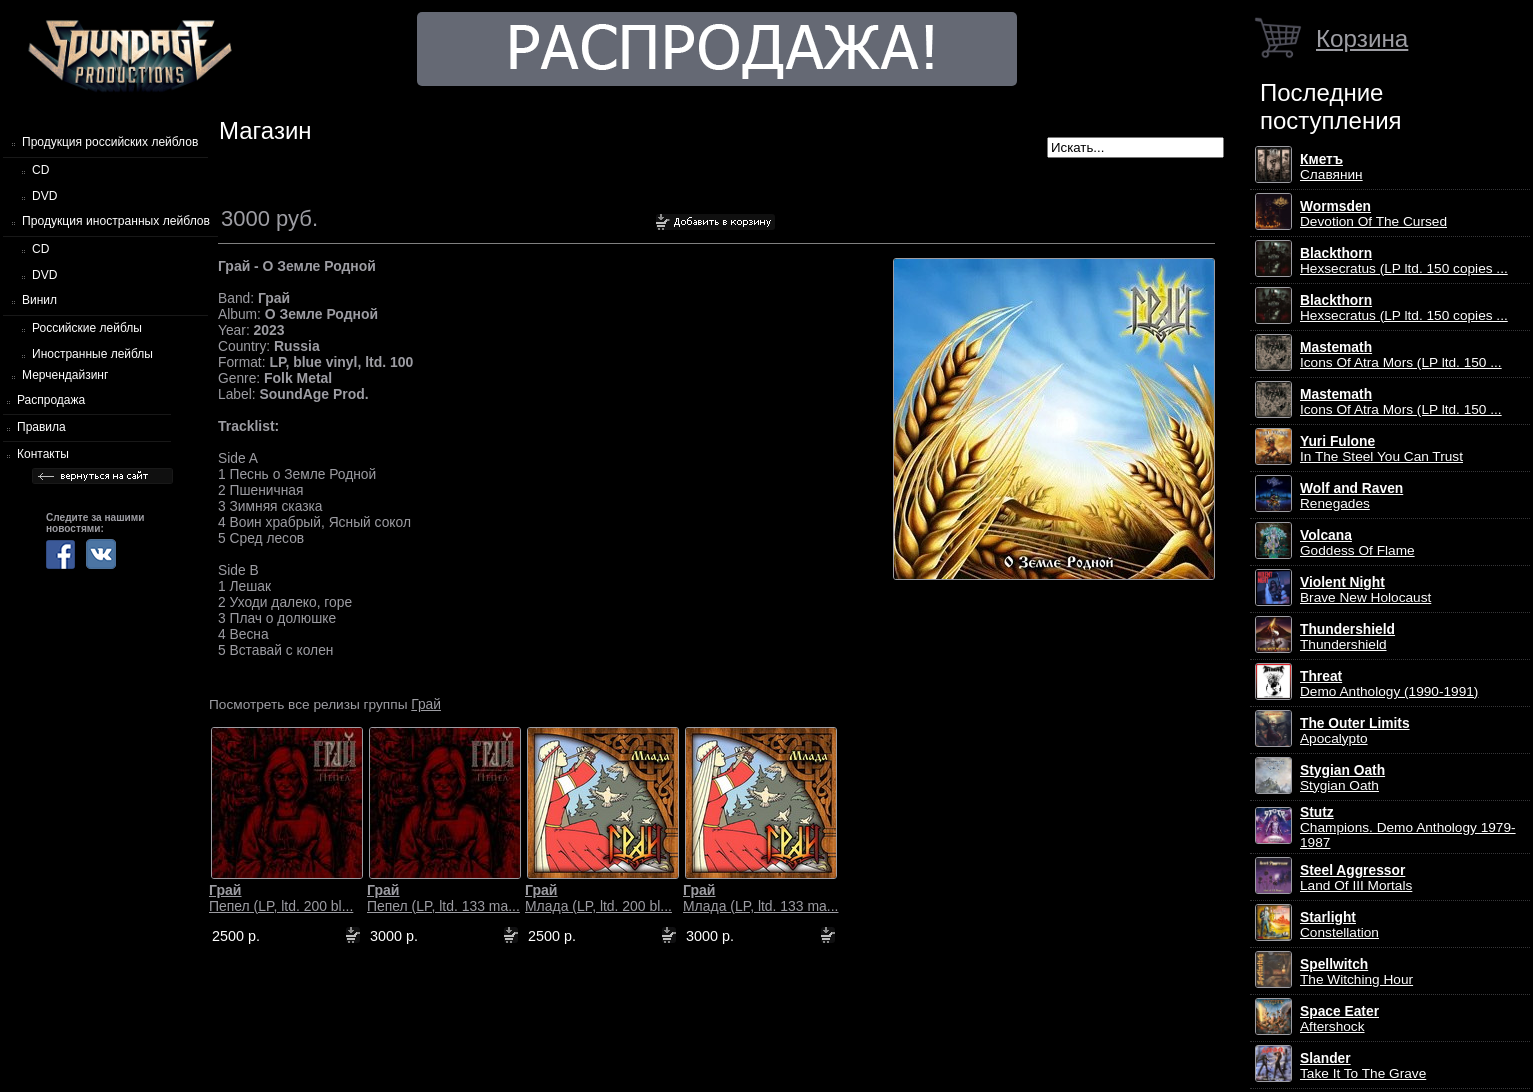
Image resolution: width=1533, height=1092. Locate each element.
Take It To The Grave (1363, 1066)
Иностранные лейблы (92, 354)
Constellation (1339, 925)
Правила (41, 427)
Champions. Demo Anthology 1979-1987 (1408, 827)
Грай (426, 704)
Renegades (1351, 496)
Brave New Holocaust (1365, 590)
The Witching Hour (1356, 972)
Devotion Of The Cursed (1373, 214)
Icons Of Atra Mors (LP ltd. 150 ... (1401, 355)
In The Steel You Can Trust (1381, 449)
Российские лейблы (87, 328)
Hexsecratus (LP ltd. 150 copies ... (1404, 261)
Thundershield (1347, 637)
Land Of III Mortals (1356, 878)
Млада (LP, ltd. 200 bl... (598, 898)
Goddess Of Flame (1357, 543)
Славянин (1331, 167)
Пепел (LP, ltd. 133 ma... (443, 898)
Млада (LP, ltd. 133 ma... (760, 898)
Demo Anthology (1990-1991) (1389, 684)
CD (40, 170)
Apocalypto (1355, 731)
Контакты (43, 454)
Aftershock (1339, 1019)
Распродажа (51, 400)
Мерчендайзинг (65, 375)
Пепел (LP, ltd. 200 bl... (281, 898)
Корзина (1362, 38)
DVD (44, 196)
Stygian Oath (1342, 778)
